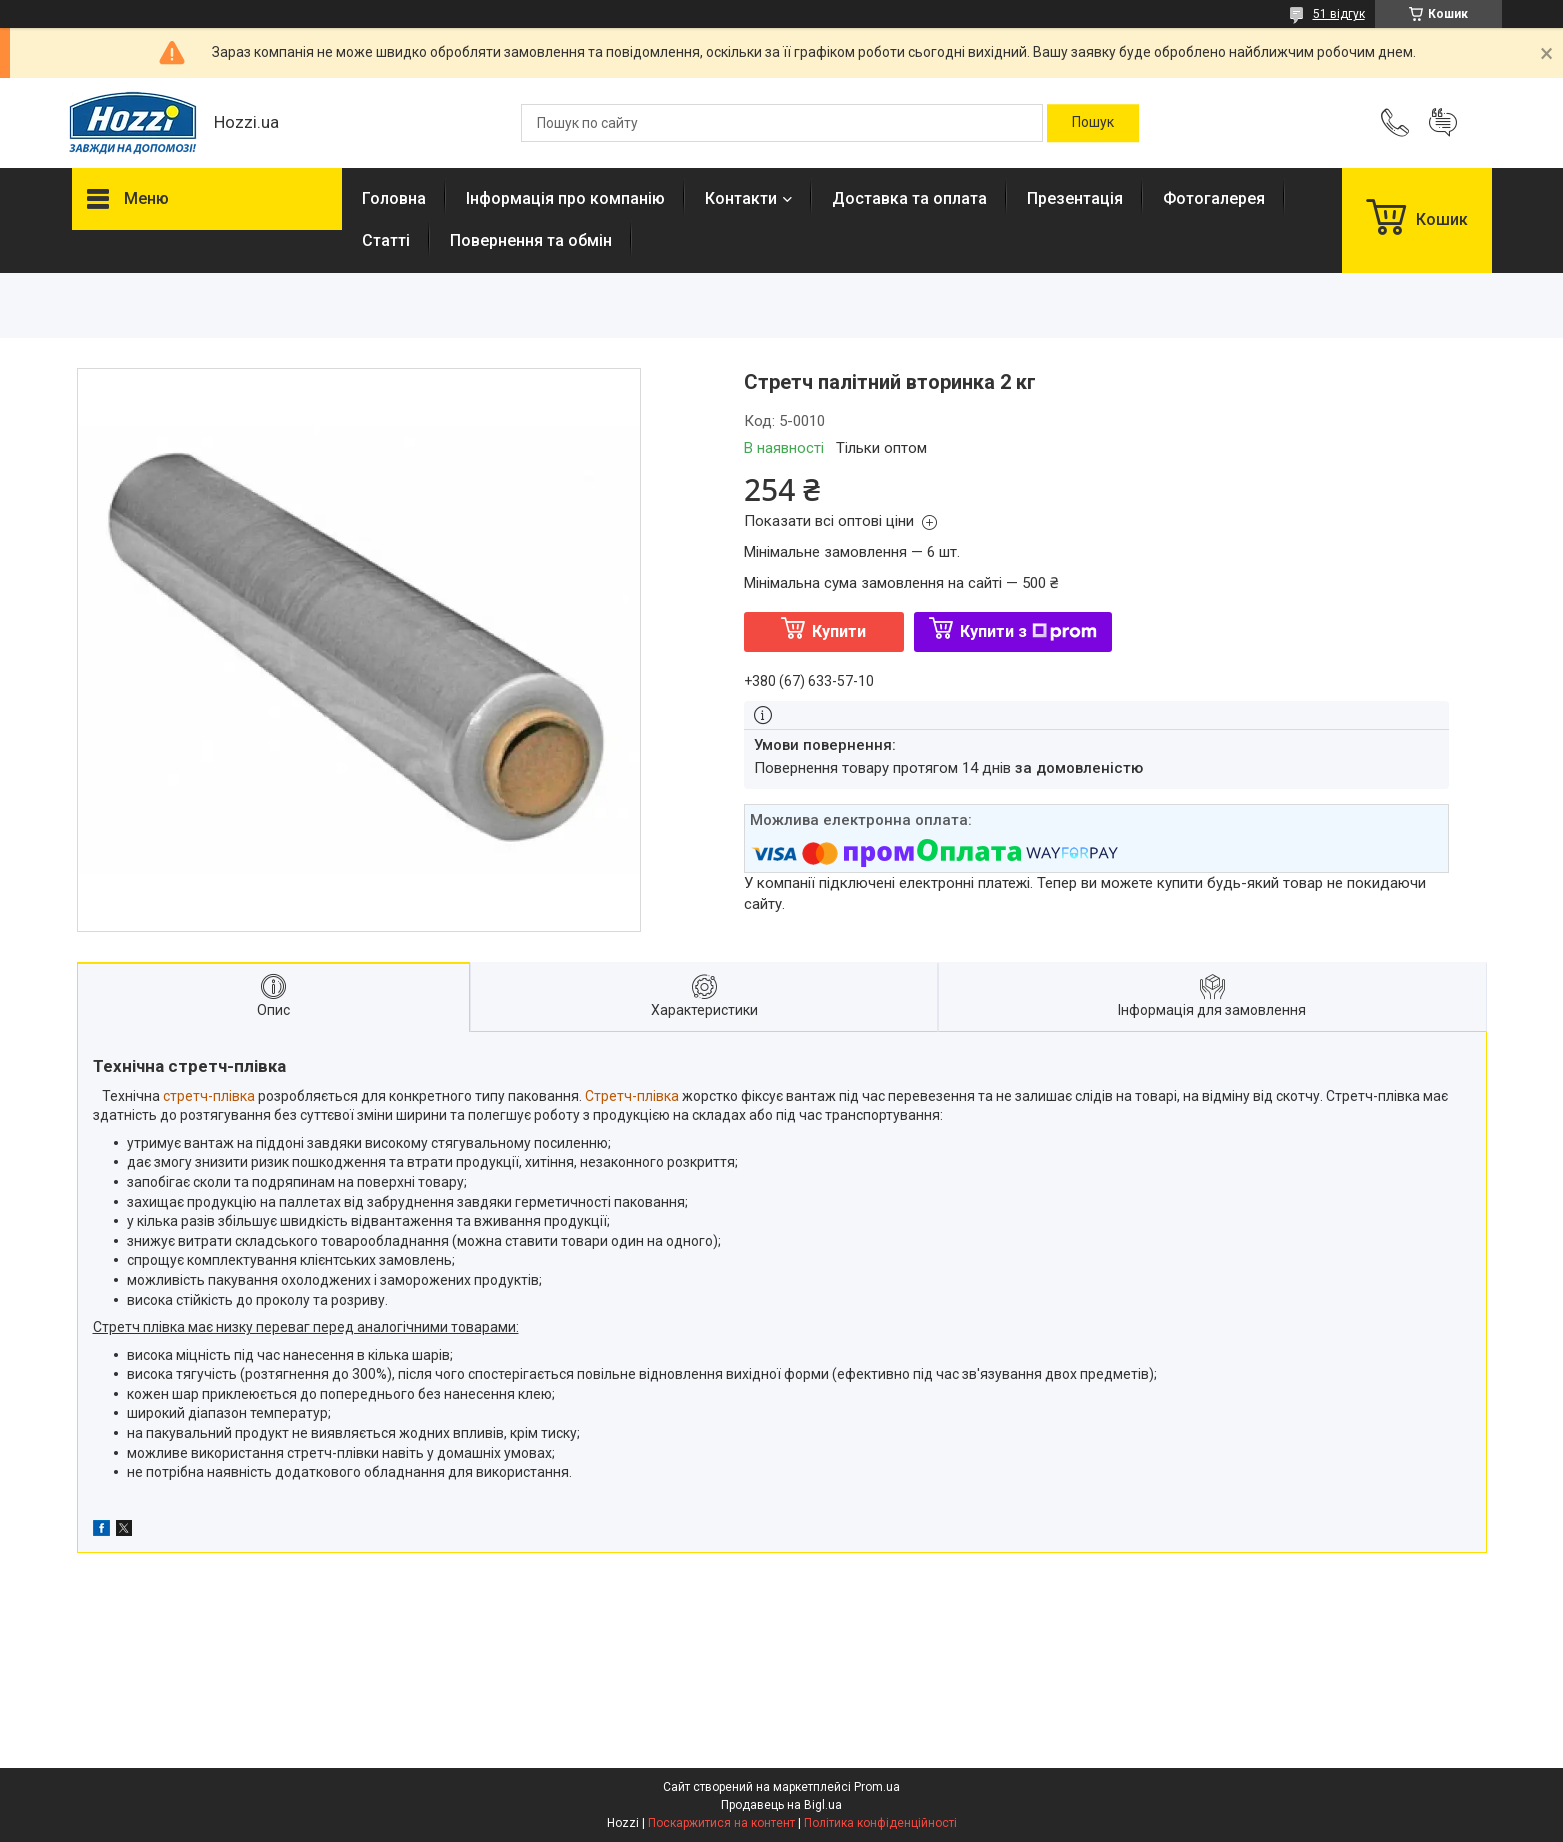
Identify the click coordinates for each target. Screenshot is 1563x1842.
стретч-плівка (209, 1096)
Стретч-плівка (632, 1096)
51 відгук (1339, 14)
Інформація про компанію (565, 198)
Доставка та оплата (909, 198)
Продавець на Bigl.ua (781, 1805)
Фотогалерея (1214, 198)
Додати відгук (1443, 123)
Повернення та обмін (531, 240)
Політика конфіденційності (880, 1823)
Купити (839, 631)
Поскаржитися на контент (721, 1823)
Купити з (1028, 631)
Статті (386, 240)
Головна (394, 198)
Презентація (1075, 198)
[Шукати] (1093, 123)
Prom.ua (877, 1787)
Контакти (741, 198)
